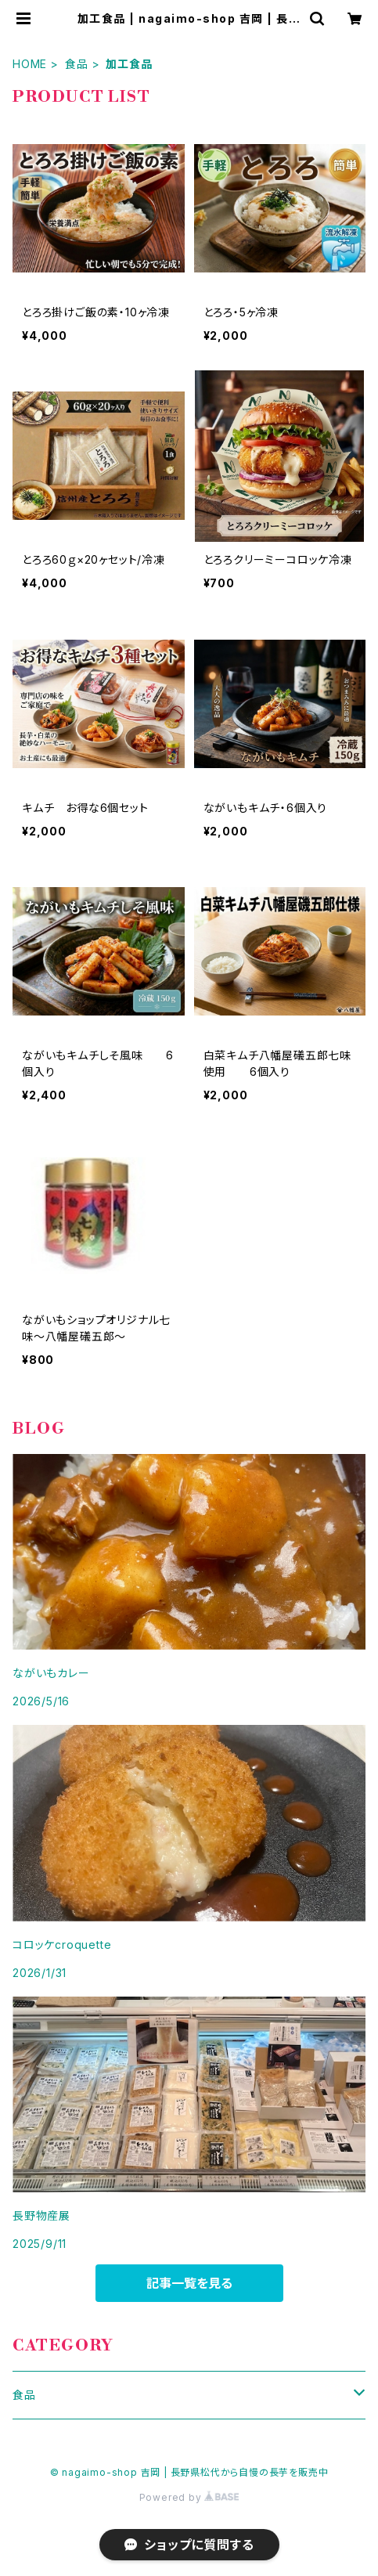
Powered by (189, 2497)
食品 (76, 63)
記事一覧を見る (189, 2283)
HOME (30, 63)
